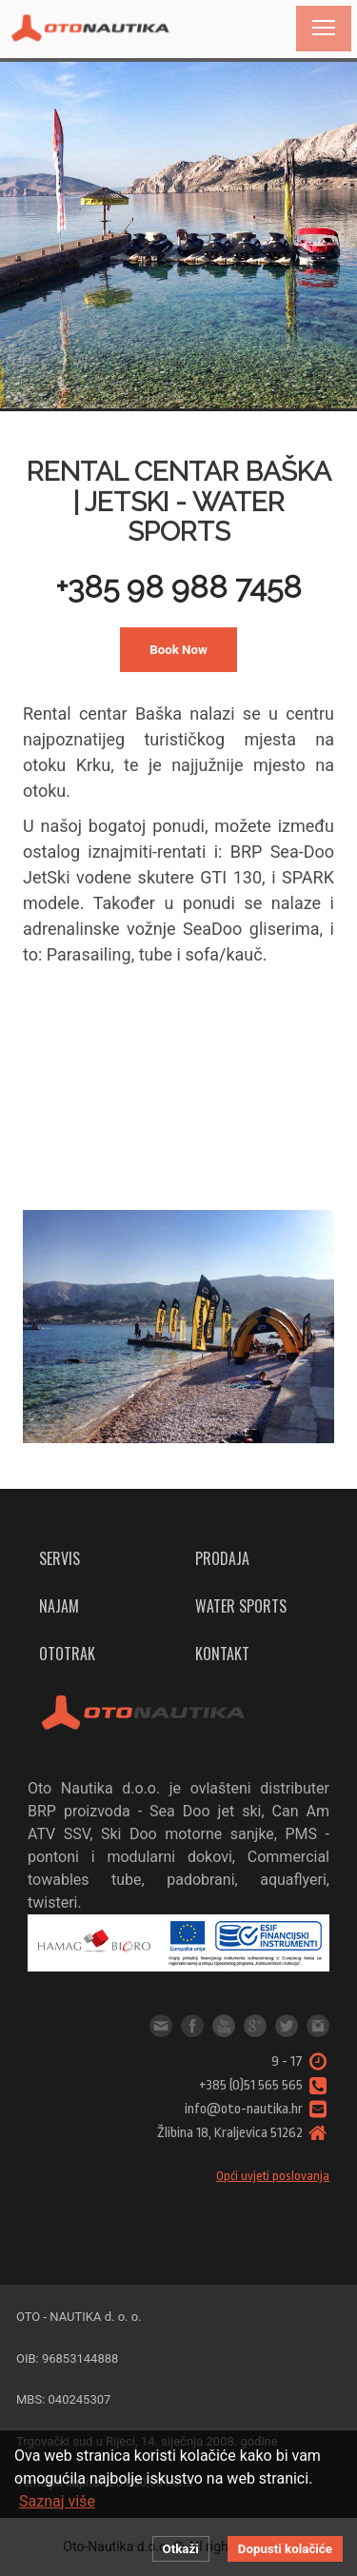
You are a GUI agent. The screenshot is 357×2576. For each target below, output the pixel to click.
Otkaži (181, 2549)
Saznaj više (57, 2501)
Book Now (178, 650)
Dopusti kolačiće (285, 2549)
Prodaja (222, 1558)
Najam (59, 1606)
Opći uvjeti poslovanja (272, 2176)
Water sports (241, 1606)
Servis (59, 1558)
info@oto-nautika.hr (160, 2025)
